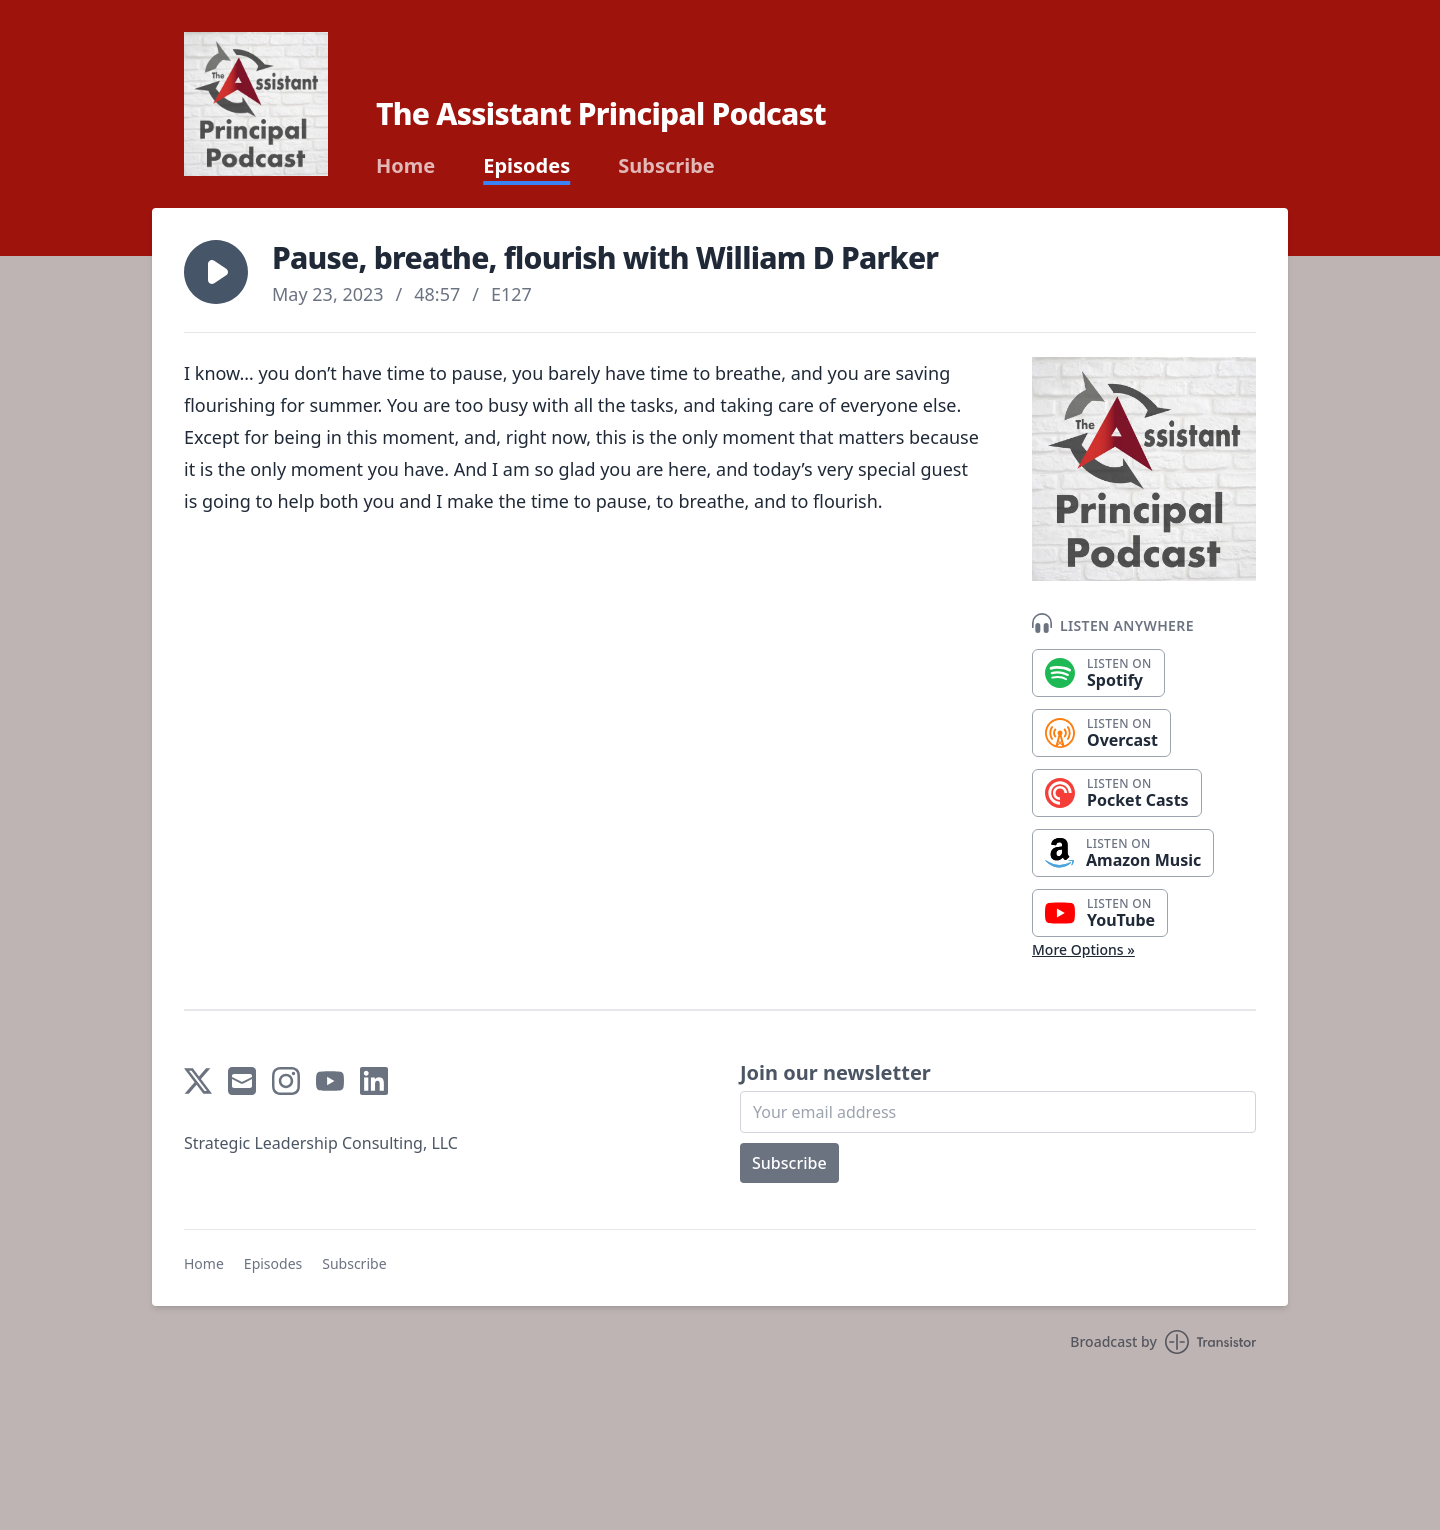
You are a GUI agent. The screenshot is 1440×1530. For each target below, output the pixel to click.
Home (405, 166)
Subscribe (666, 166)
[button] (216, 272)
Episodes (526, 166)
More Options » (1083, 949)
